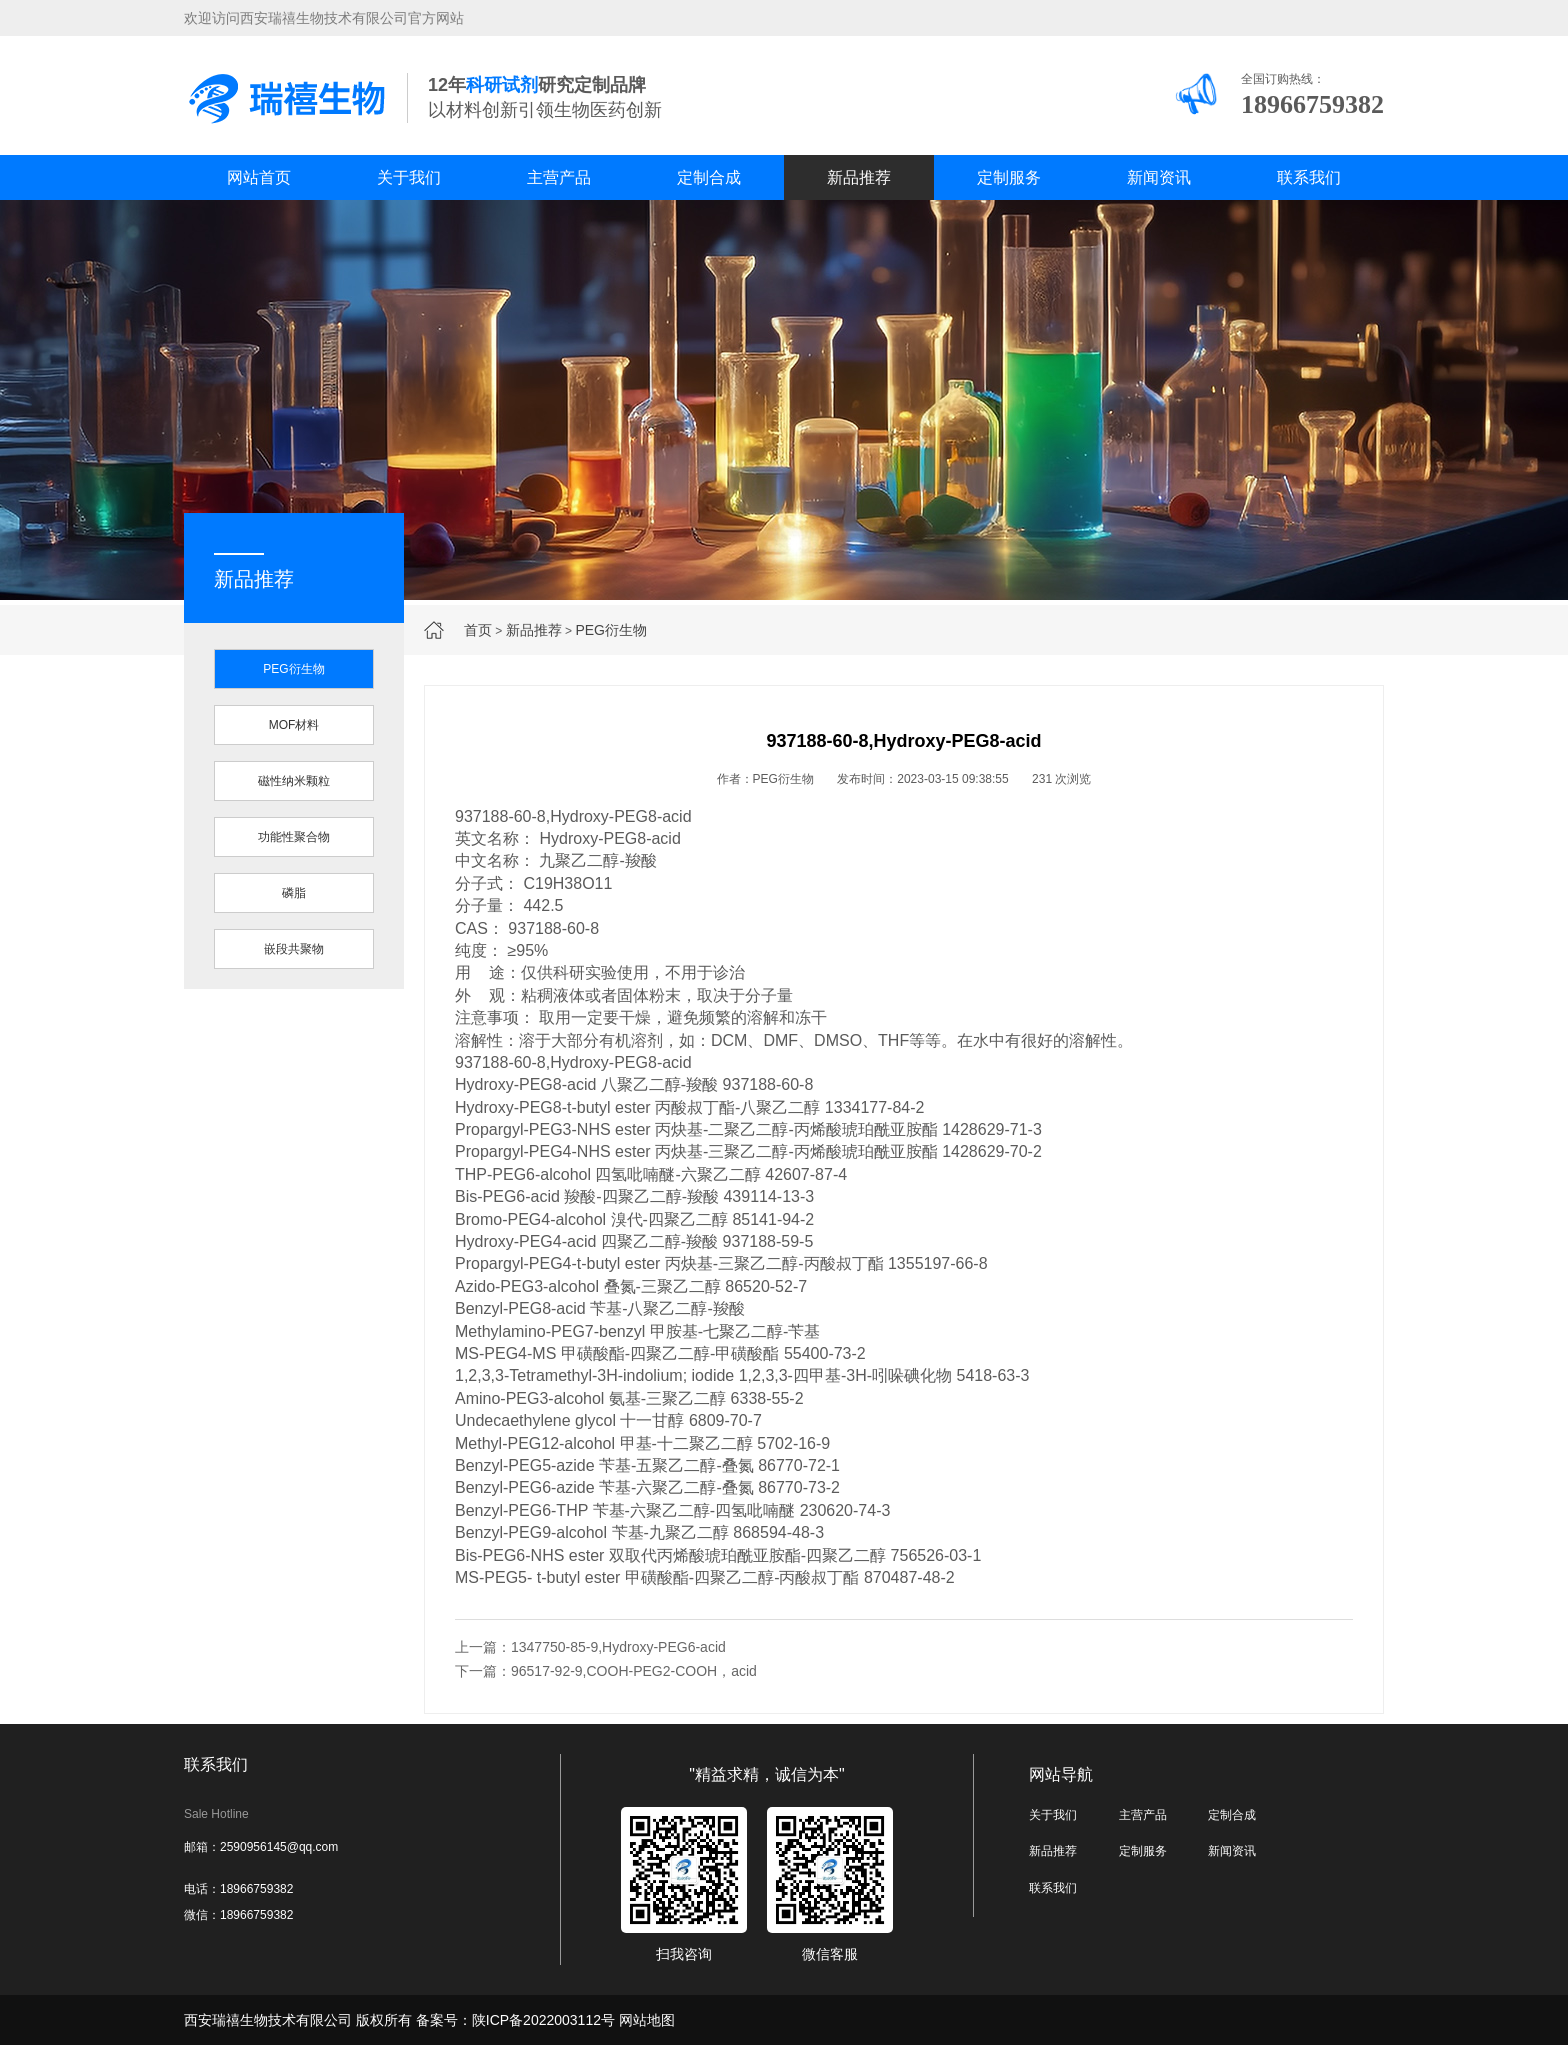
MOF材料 (294, 725)
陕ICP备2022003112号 (543, 2020)
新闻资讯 (1159, 177)
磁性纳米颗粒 (294, 781)
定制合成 (709, 177)
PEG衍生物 (611, 630)
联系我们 (1309, 177)
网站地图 (647, 2020)
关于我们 (409, 177)
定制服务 (1009, 177)
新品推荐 (859, 177)
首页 (478, 630)
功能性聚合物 (294, 837)
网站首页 (259, 177)
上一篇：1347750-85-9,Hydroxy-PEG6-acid (590, 1647)
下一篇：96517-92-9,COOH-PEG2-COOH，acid (606, 1671)
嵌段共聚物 (294, 949)
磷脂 (294, 893)
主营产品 (559, 177)
